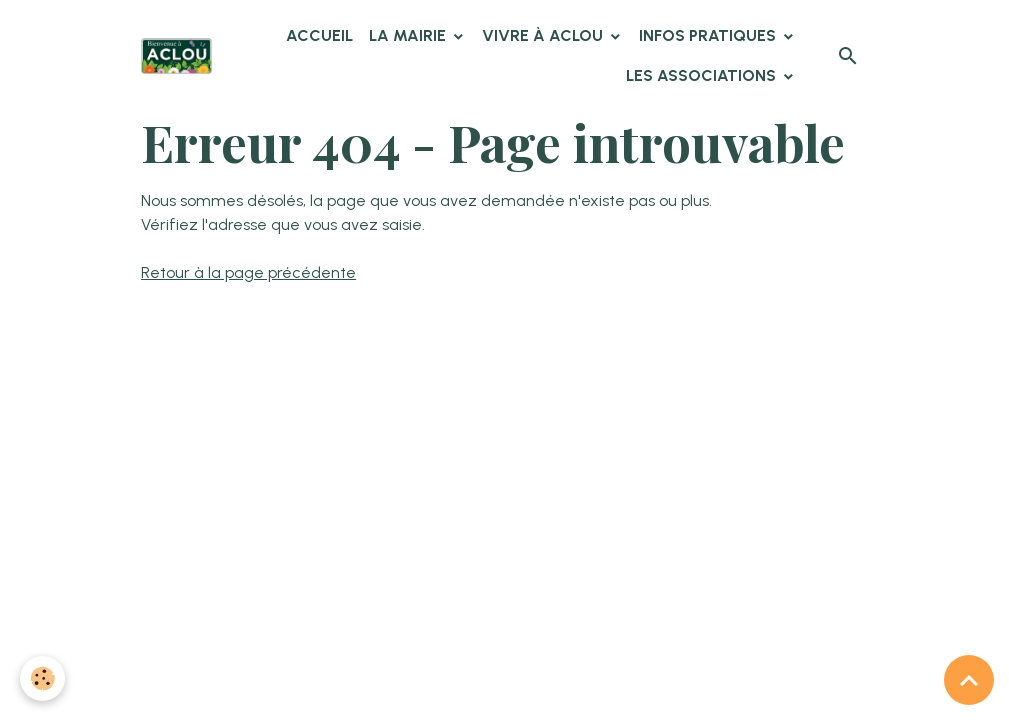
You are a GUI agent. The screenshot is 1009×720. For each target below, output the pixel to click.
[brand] (176, 56)
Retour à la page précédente (248, 272)
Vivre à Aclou (544, 35)
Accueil (319, 35)
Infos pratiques (709, 35)
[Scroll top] (969, 680)
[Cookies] (42, 678)
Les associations (703, 75)
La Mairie (409, 35)
